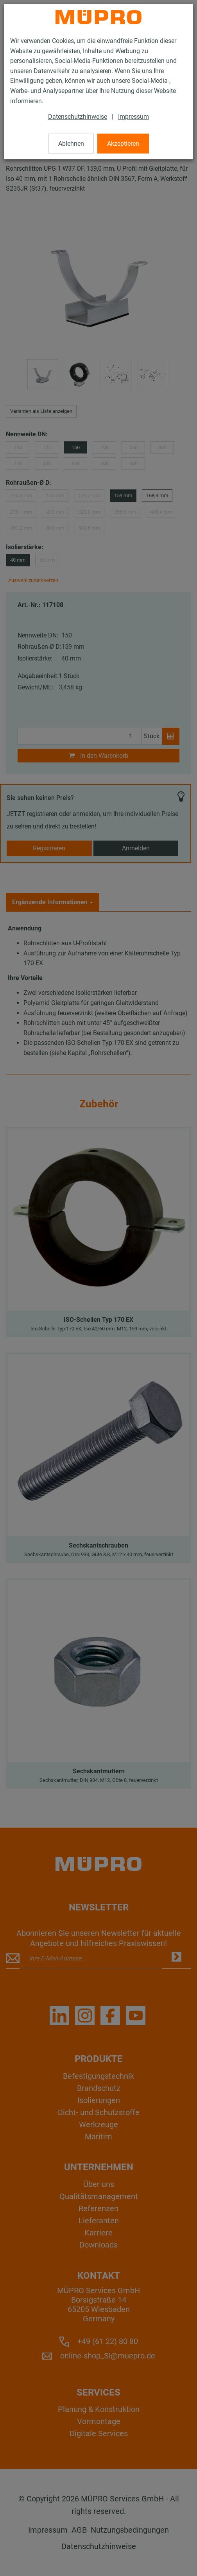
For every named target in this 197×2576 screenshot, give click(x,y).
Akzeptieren (123, 143)
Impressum (133, 116)
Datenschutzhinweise (77, 116)
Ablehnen (71, 143)
